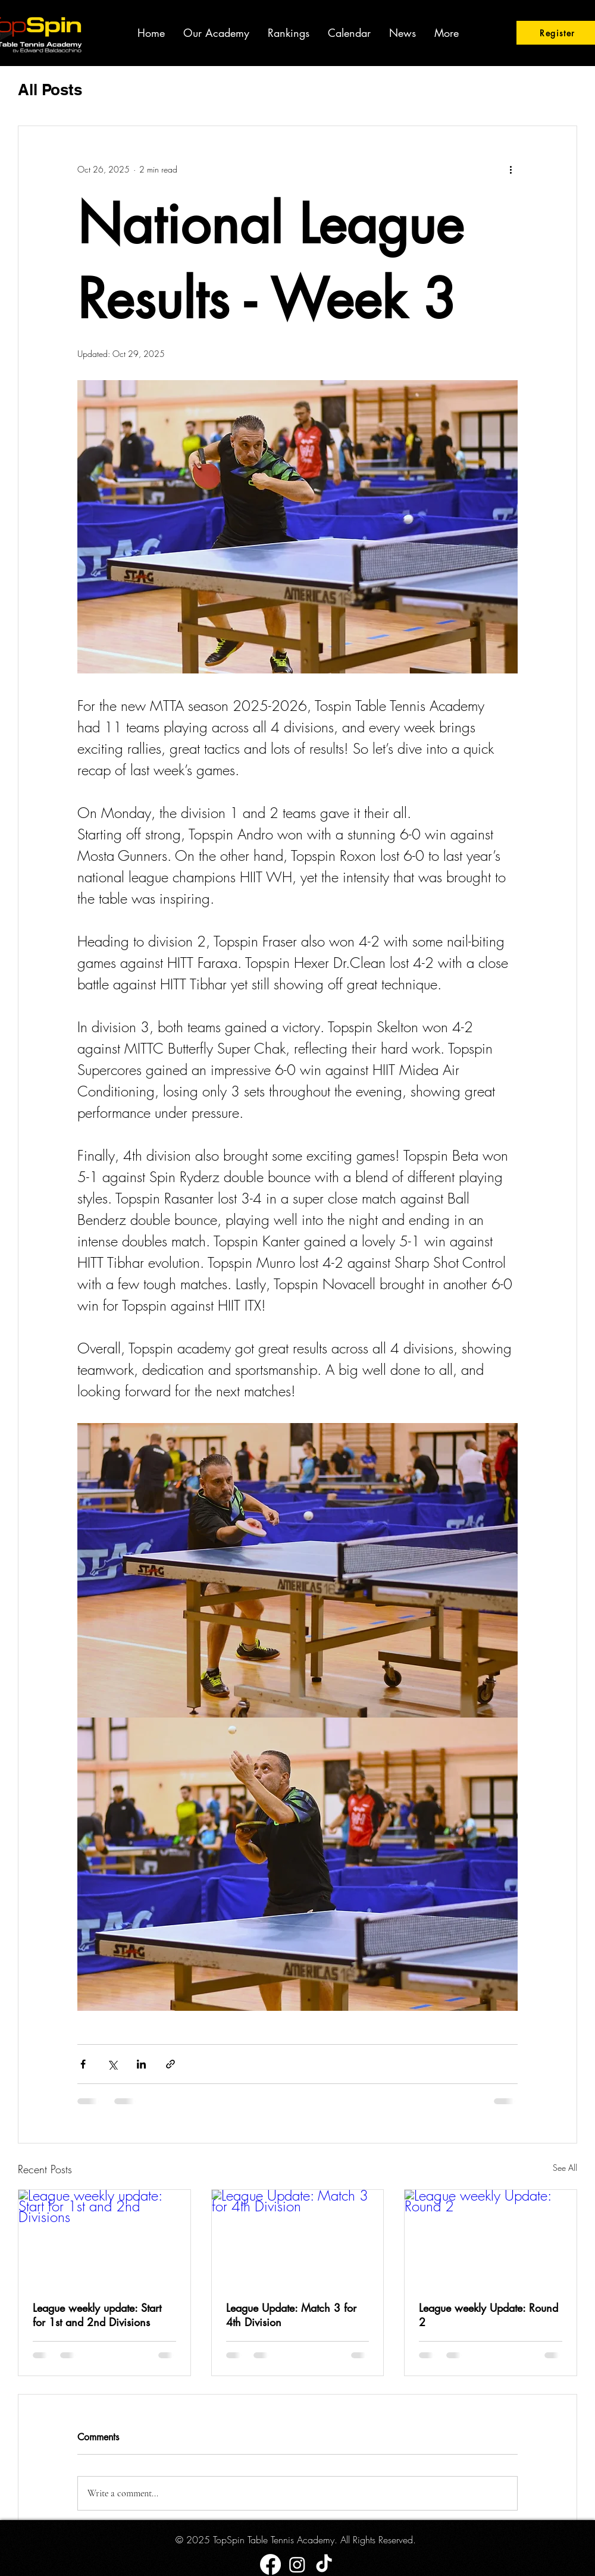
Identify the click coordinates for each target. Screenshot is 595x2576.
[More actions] (510, 169)
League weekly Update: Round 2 (488, 2315)
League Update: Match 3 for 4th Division (291, 2315)
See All (565, 2167)
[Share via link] (170, 2064)
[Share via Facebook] (83, 2064)
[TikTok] (324, 2564)
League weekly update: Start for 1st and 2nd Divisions (97, 2315)
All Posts (50, 89)
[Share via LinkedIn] (141, 2064)
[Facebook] (270, 2564)
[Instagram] (297, 2564)
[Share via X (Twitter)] (112, 2064)
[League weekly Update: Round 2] (491, 2238)
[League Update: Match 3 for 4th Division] (298, 2238)
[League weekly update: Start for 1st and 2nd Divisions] (104, 2238)
